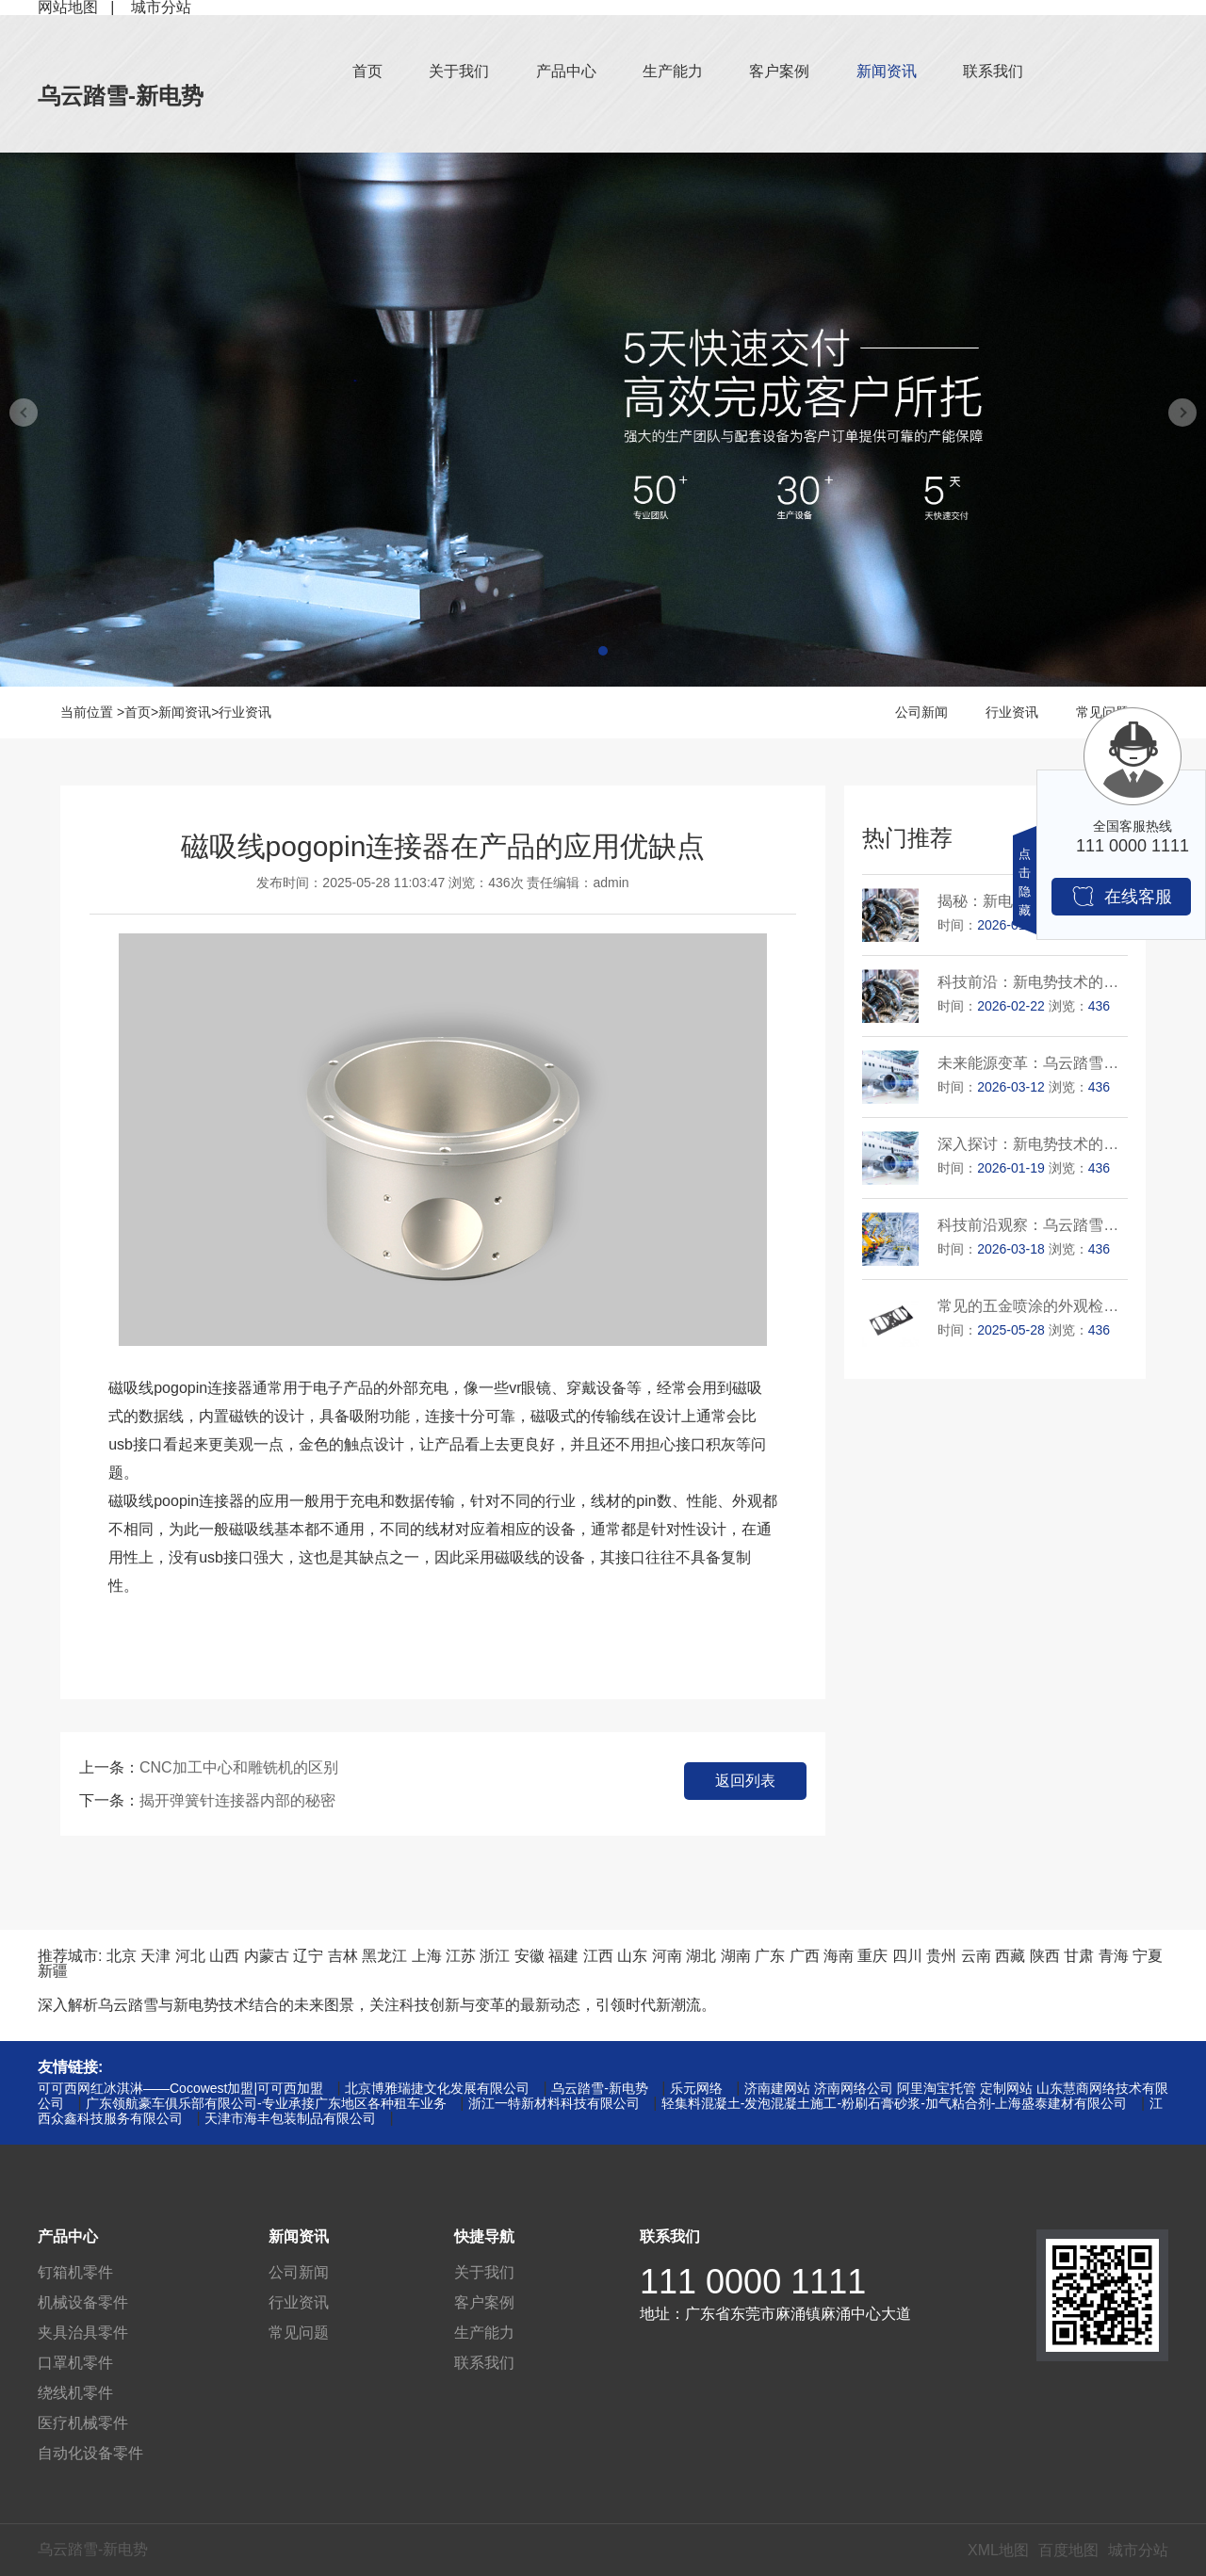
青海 (1114, 1956)
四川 (907, 1956)
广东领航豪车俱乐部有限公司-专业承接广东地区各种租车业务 (266, 2103)
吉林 (343, 1956)
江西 (598, 1956)
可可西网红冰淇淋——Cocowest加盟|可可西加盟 (180, 2088)
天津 (155, 1956)
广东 (770, 1956)
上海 (427, 1956)
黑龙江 (384, 1956)
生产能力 (673, 71)
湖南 (736, 1956)
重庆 (872, 1956)
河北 (190, 1956)
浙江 (495, 1956)
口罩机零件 (75, 2363)
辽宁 (308, 1956)
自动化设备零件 (90, 2453)
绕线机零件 (75, 2393)
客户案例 (779, 71)
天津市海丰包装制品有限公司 (290, 2118)
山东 (632, 1956)
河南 (667, 1956)
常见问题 (299, 2333)
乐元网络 (696, 2088)
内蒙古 (266, 1956)
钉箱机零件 (75, 2272)
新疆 (53, 1971)
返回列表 (745, 1781)
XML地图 (998, 2550)
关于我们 (459, 71)
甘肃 (1079, 1956)
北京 (121, 1956)
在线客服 (1121, 896)
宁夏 (1148, 1956)
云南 (976, 1956)
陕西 (1045, 1956)
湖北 (701, 1956)
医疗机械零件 (83, 2423)
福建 (563, 1956)
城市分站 (1138, 2550)
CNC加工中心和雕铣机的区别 (238, 1767)
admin (611, 882)
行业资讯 (245, 712)
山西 (224, 1956)
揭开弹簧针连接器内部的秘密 (237, 1800)
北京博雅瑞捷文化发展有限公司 (437, 2088)
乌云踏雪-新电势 (121, 95)
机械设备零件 (83, 2302)
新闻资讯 (886, 71)
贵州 (941, 1956)
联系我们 (993, 71)
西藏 (1010, 1956)
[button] (603, 651)
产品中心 (566, 71)
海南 (838, 1956)
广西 (805, 1956)
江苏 (461, 1956)
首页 (367, 71)
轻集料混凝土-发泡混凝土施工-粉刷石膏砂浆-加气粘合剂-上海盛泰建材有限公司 (894, 2103)
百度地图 (1068, 2550)
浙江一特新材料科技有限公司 (554, 2103)
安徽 (529, 1956)
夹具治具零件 (83, 2333)
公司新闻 (921, 712)
